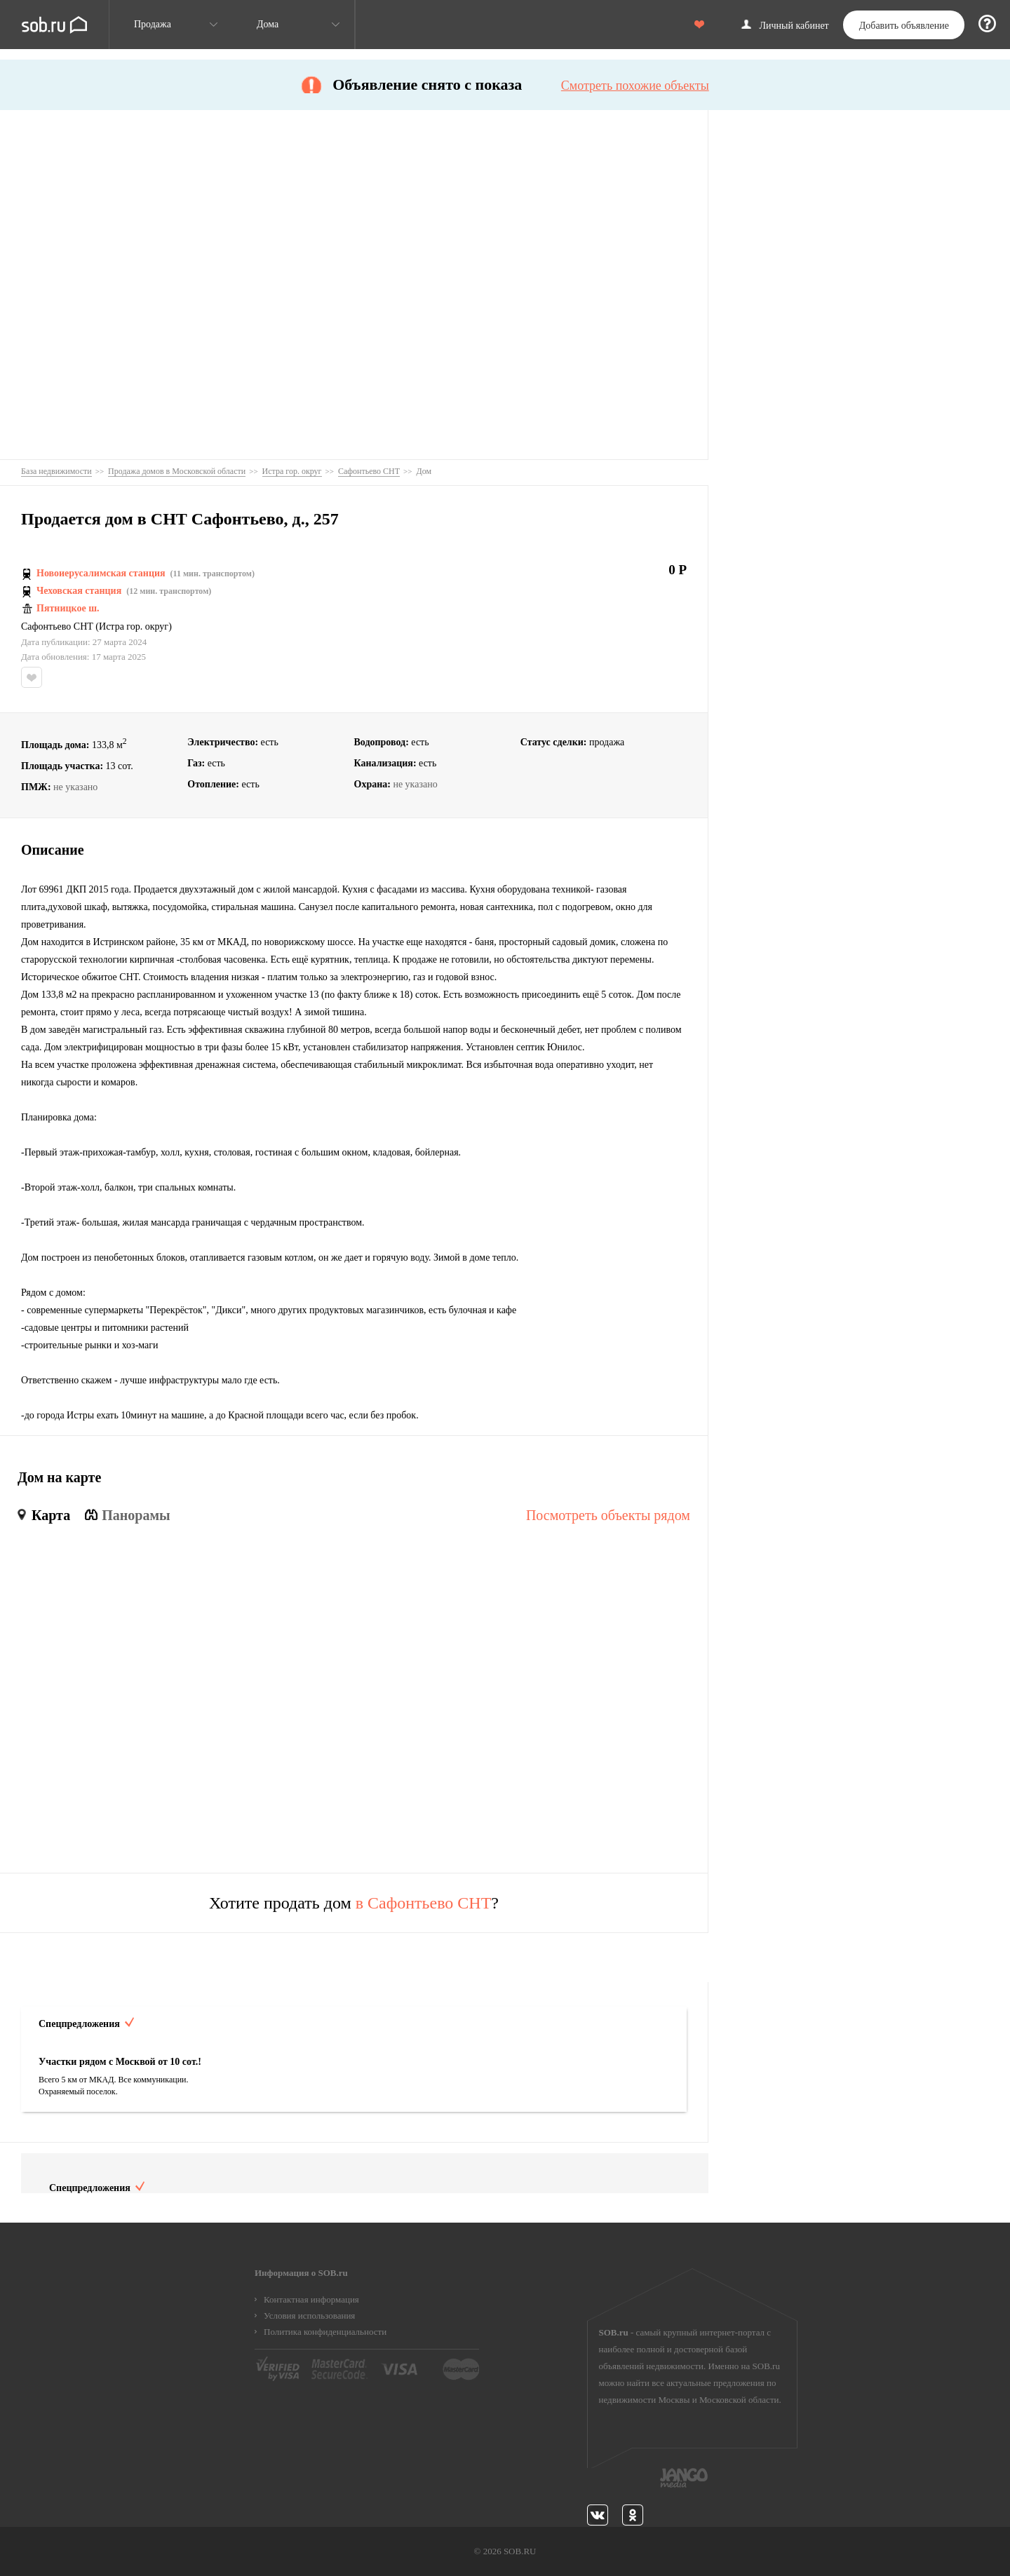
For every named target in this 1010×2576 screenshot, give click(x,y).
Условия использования (309, 2315)
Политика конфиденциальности (325, 2331)
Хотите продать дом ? (354, 1902)
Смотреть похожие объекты (635, 85)
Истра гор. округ (133, 627)
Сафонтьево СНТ (57, 627)
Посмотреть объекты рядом (608, 1515)
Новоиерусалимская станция (101, 573)
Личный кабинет (794, 26)
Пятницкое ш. (67, 608)
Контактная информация (311, 2299)
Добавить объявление (904, 25)
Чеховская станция (78, 591)
